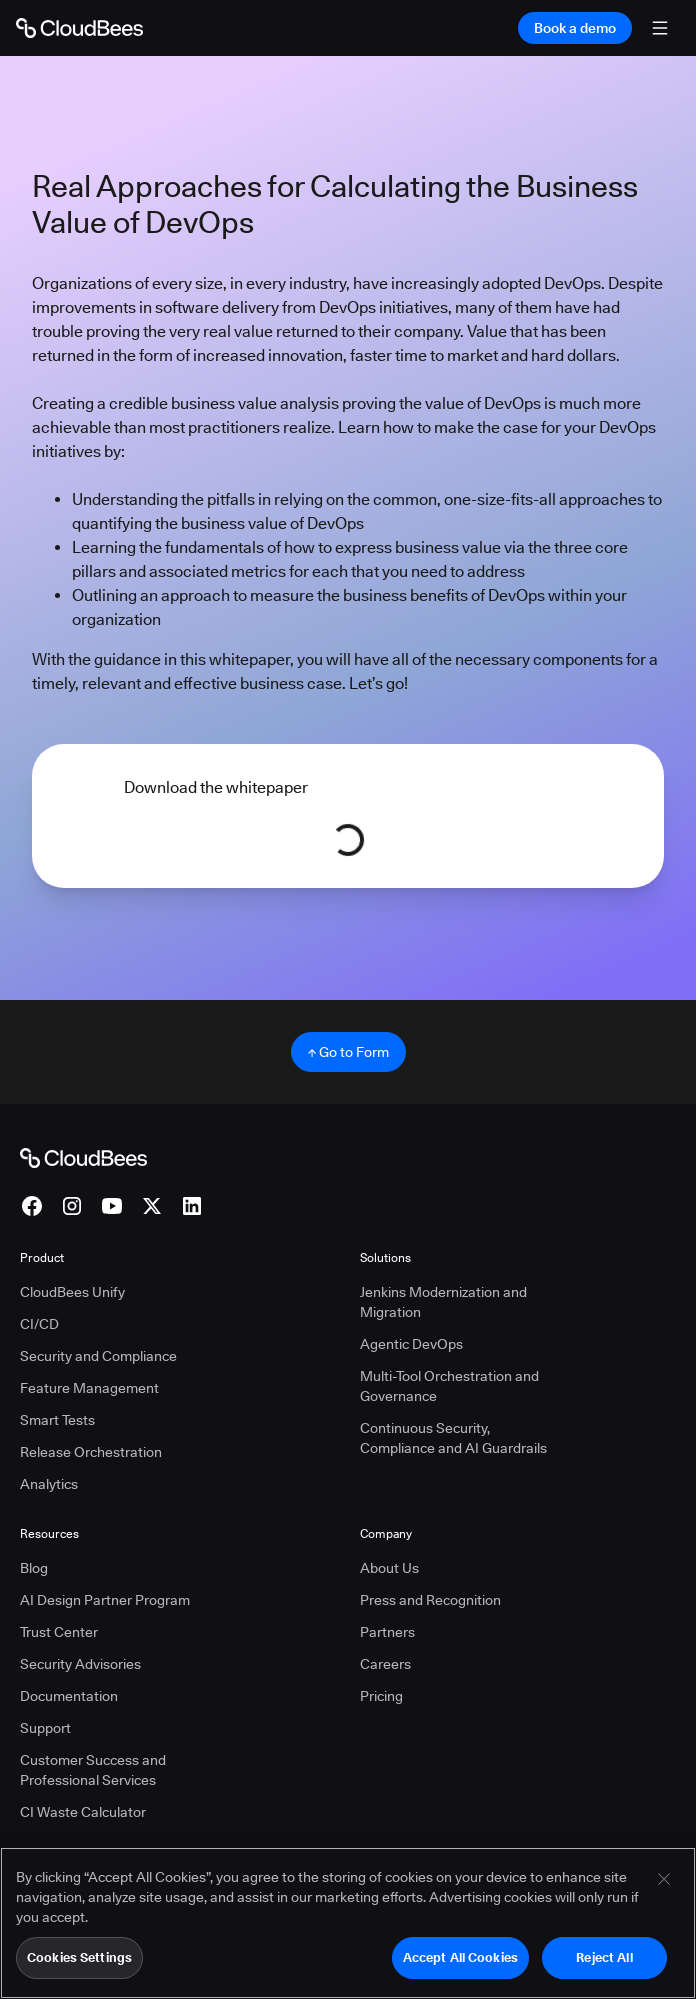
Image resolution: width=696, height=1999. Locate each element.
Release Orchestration (91, 1452)
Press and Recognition (430, 1600)
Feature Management (89, 1388)
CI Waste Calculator (83, 1812)
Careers (385, 1664)
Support (45, 1728)
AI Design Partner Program (105, 1600)
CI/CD (39, 1324)
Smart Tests (57, 1420)
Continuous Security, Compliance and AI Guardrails (453, 1438)
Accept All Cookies (460, 1970)
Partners (387, 1632)
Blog (34, 1568)
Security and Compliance (98, 1356)
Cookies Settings (79, 1970)
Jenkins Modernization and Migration (443, 1302)
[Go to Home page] (79, 28)
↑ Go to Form (348, 1052)
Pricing (381, 1696)
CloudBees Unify (72, 1292)
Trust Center (59, 1632)
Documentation (69, 1696)
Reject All (604, 1970)
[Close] (664, 1892)
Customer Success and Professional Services (93, 1770)
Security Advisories (80, 1664)
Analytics (49, 1484)
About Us (389, 1568)
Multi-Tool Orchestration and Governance (449, 1386)
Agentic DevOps (411, 1344)
